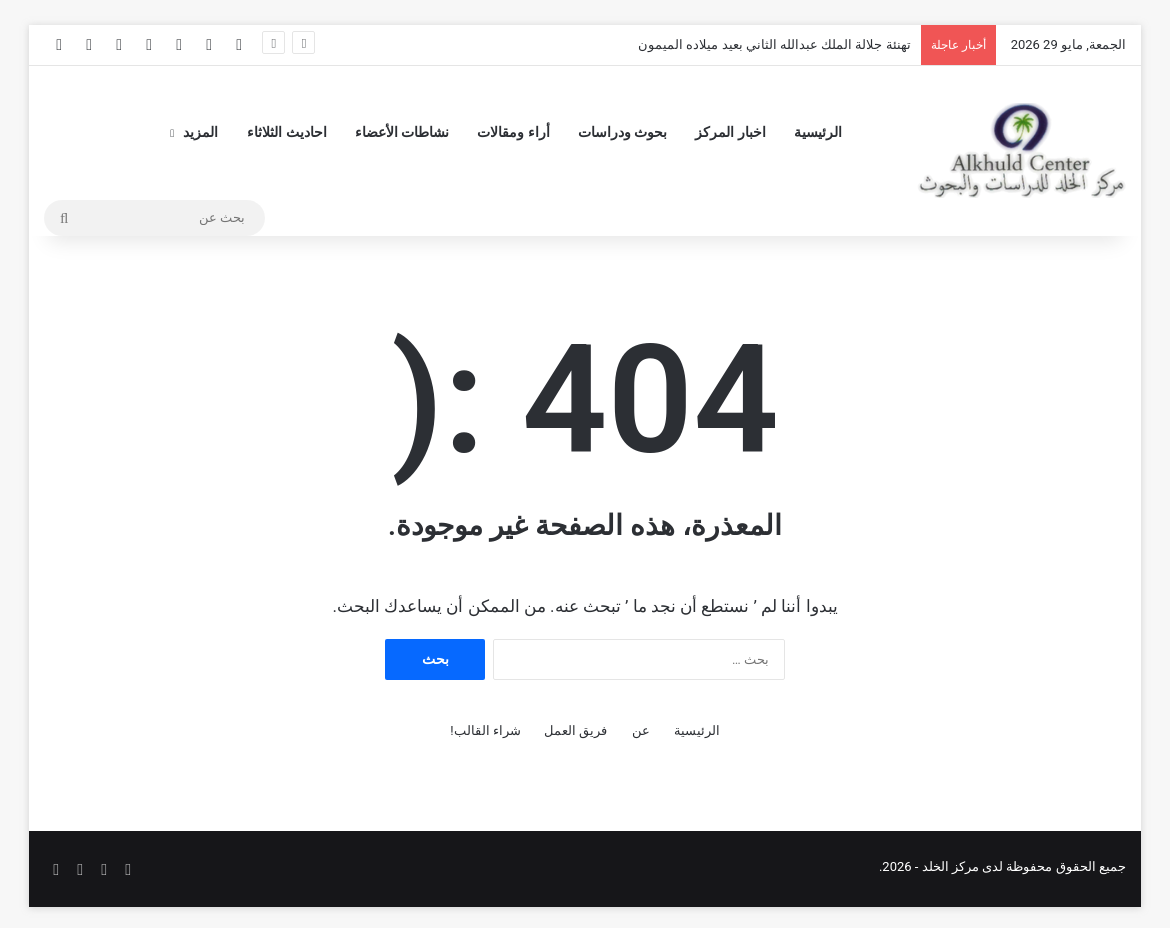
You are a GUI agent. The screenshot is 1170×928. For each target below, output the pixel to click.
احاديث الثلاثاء (286, 132)
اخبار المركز (730, 132)
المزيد (200, 132)
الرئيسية (818, 132)
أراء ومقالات (513, 132)
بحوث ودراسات (622, 132)
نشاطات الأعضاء (402, 132)
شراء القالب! (485, 730)
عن (641, 730)
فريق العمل (575, 730)
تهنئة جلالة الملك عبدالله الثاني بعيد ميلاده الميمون (774, 44)
